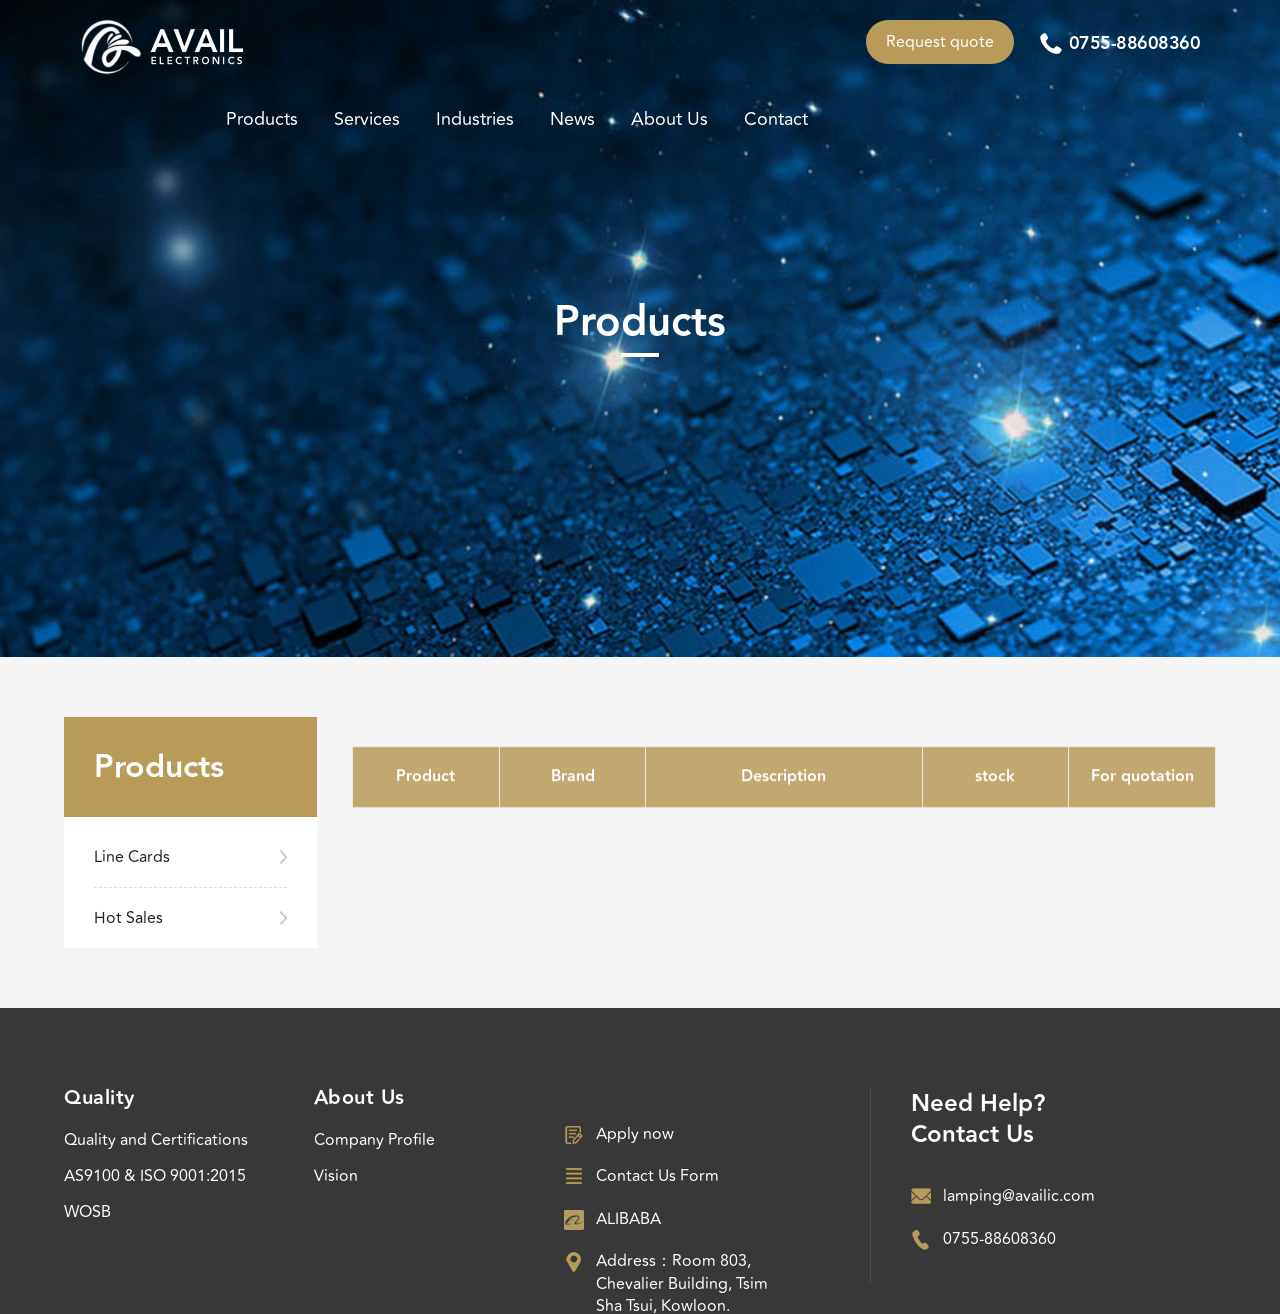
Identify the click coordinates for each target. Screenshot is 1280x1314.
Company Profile (374, 1140)
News (572, 119)
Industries (475, 119)
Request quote (940, 42)
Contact (776, 119)
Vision (336, 1176)
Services (367, 119)
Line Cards (132, 857)
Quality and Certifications (156, 1140)
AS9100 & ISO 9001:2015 (155, 1176)
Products (262, 119)
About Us (669, 119)
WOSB (87, 1212)
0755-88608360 (1135, 44)
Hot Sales (128, 918)
